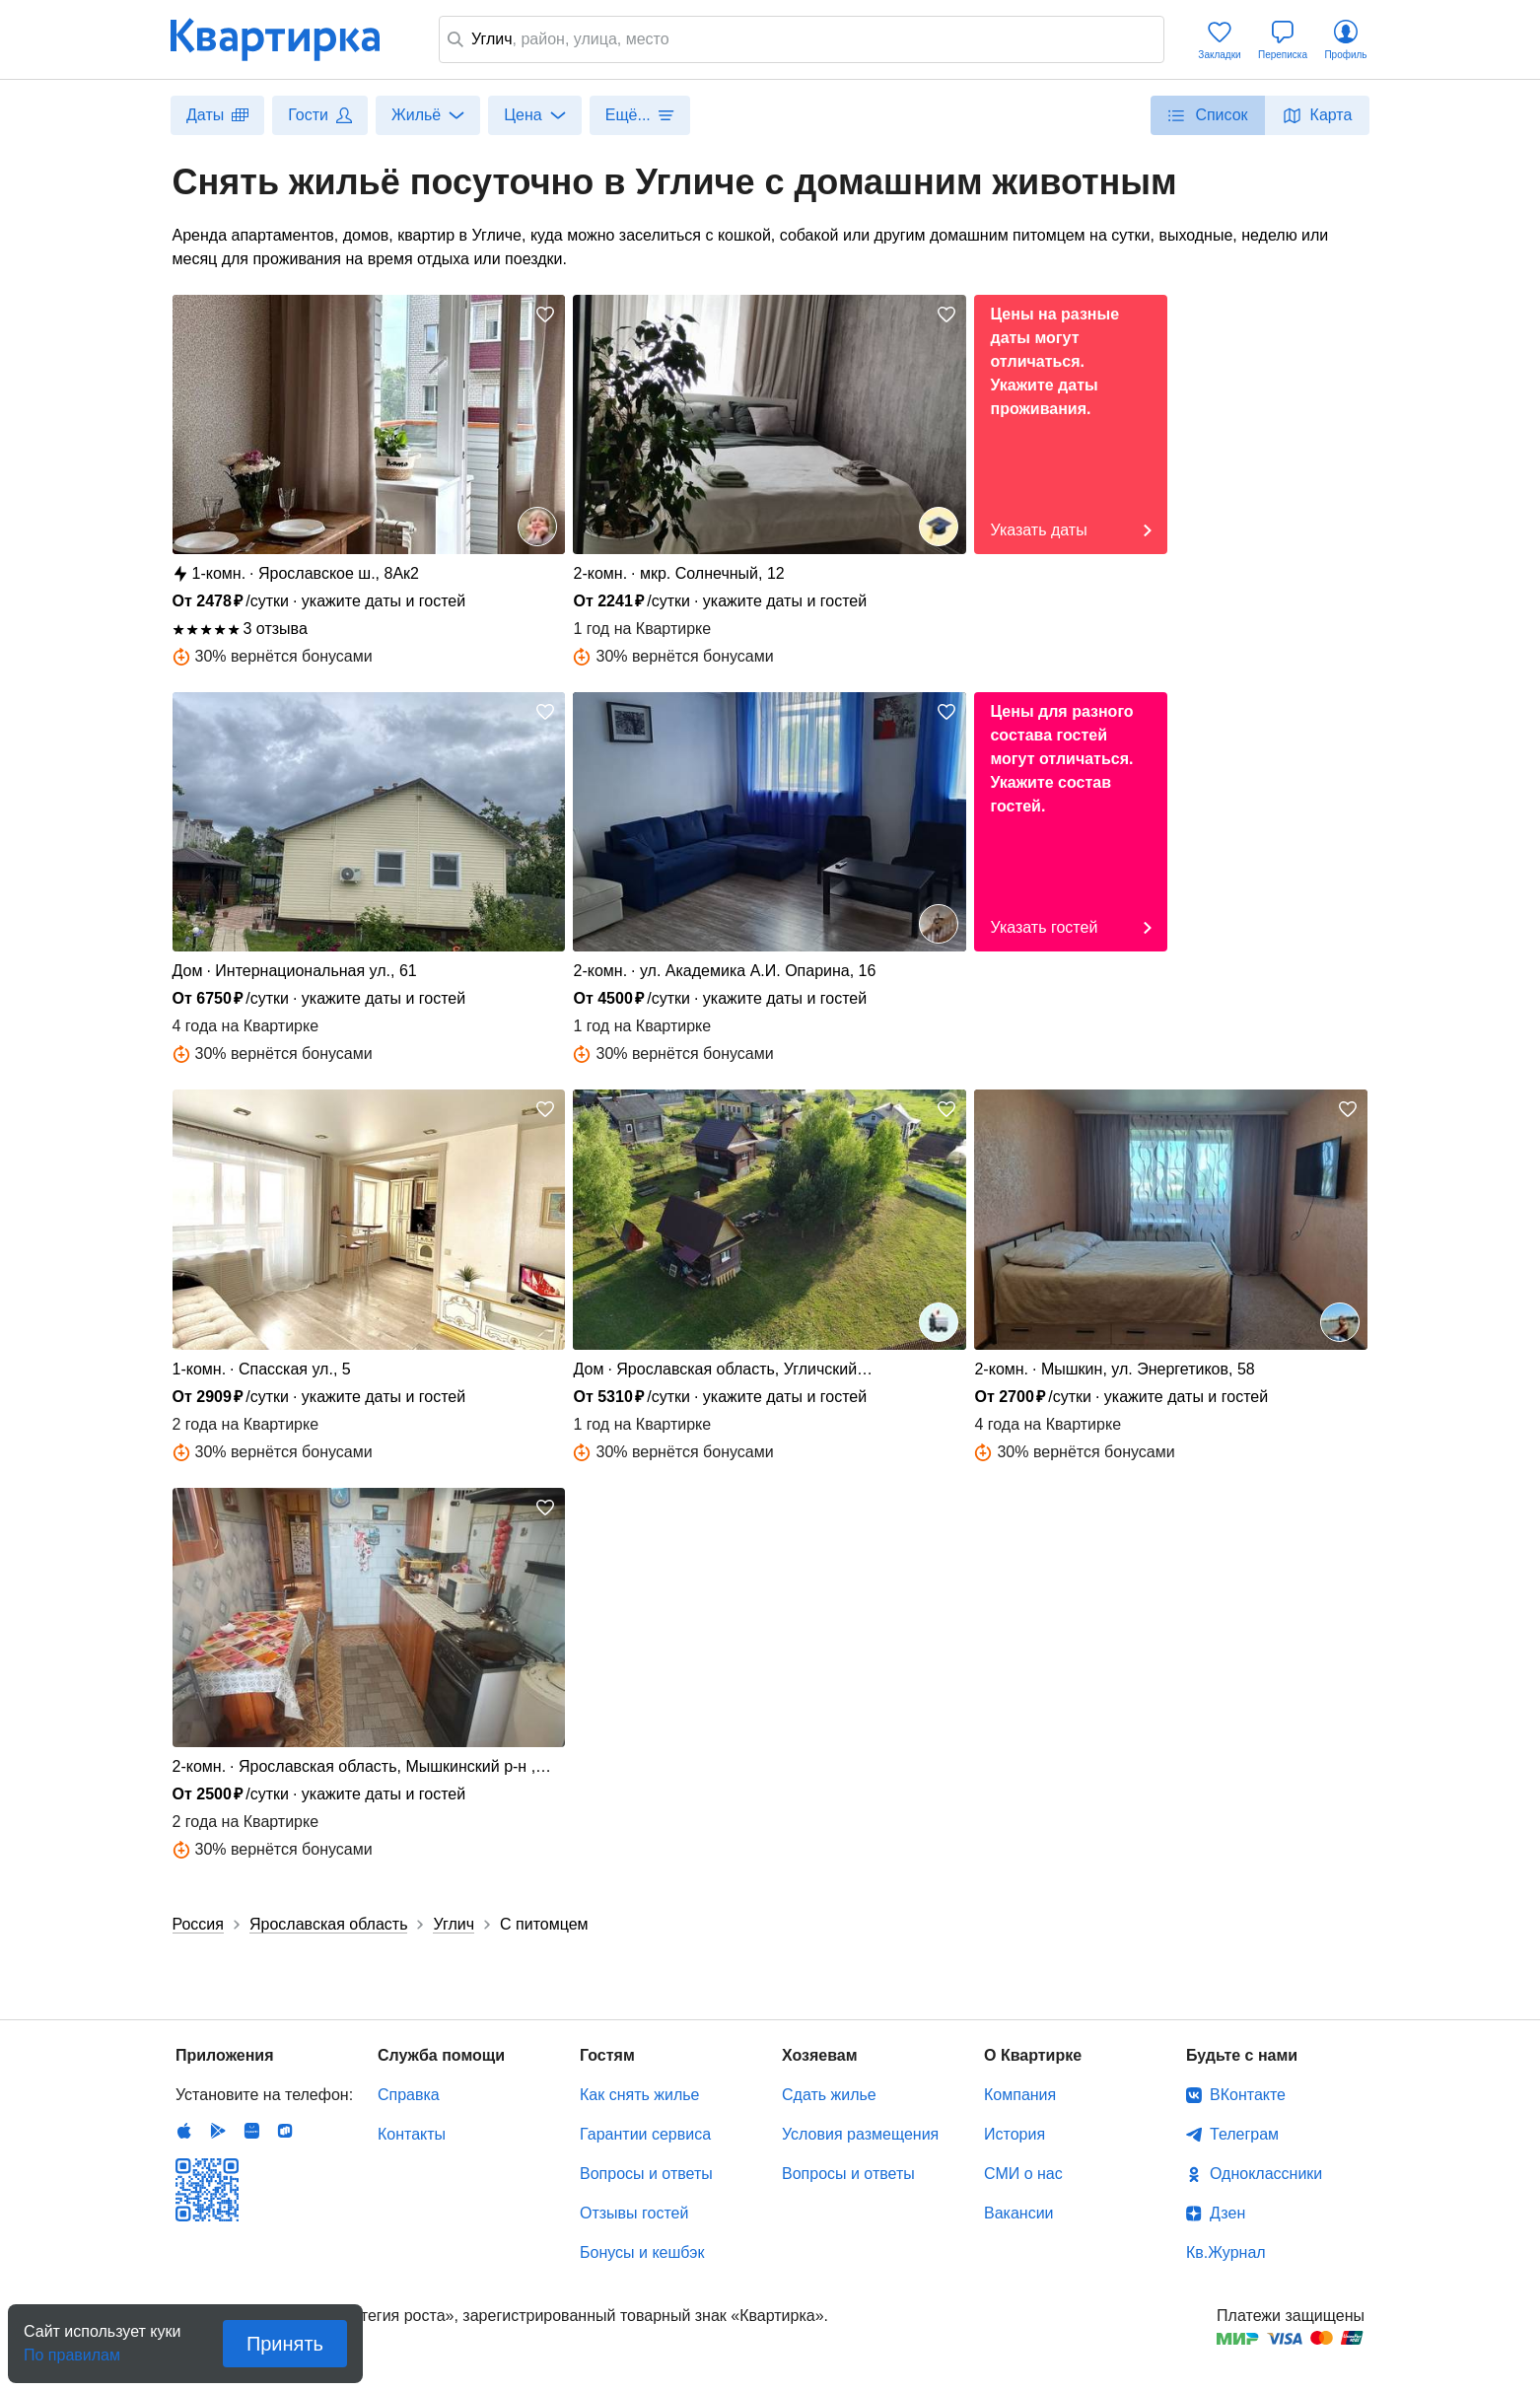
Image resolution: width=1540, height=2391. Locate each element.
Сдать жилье (829, 2094)
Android (218, 2131)
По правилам (72, 2349)
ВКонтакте (1248, 2094)
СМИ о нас (1023, 2173)
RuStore (285, 2131)
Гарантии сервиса (645, 2134)
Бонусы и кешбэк (642, 2252)
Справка (409, 2094)
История (1014, 2134)
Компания (1020, 2094)
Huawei (251, 2131)
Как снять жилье (639, 2094)
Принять (284, 2344)
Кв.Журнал (1226, 2252)
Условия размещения (860, 2134)
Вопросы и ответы (646, 2173)
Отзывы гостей (634, 2213)
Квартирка (289, 39)
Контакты (412, 2134)
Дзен (1227, 2213)
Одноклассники (1266, 2173)
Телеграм (1244, 2134)
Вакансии (1019, 2213)
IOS (184, 2131)
